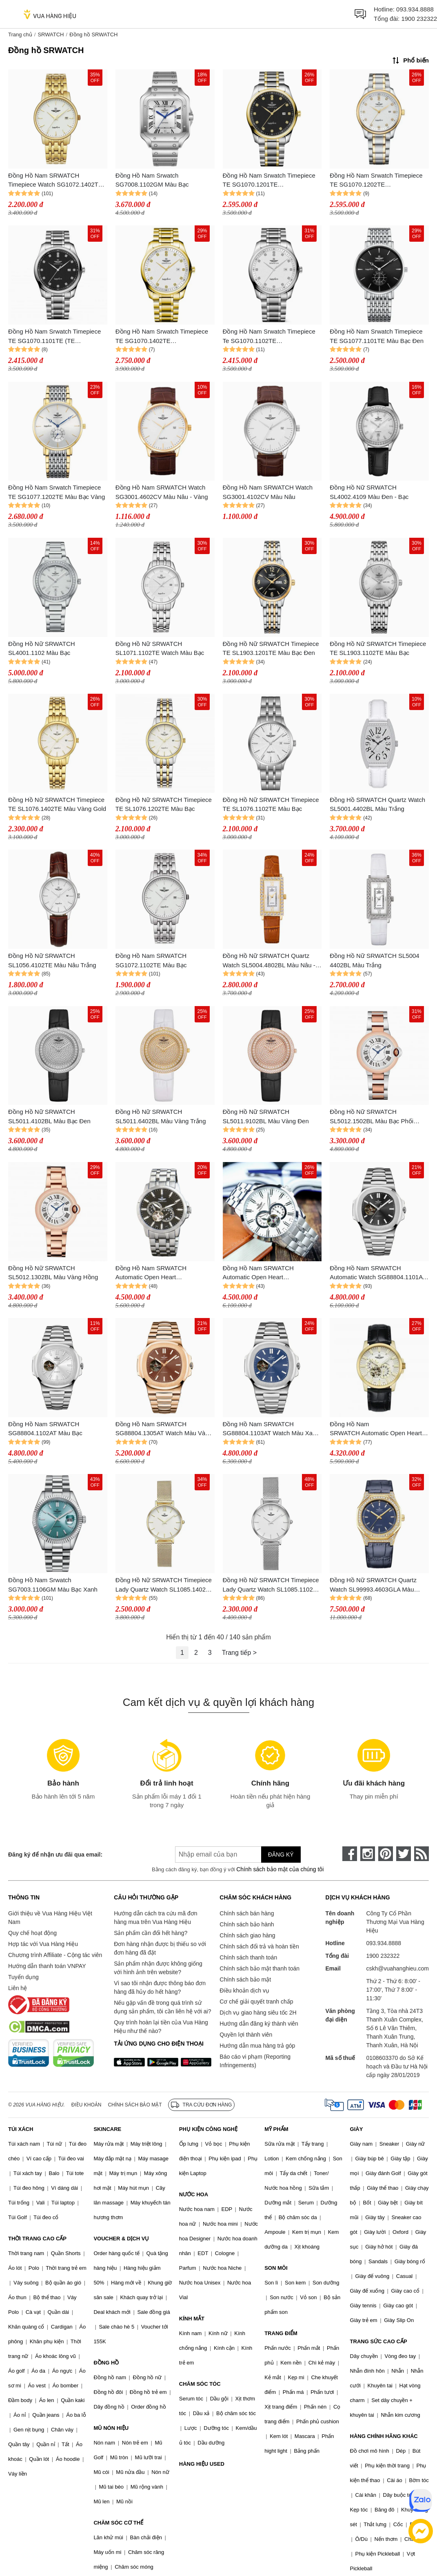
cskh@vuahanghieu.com (397, 1968)
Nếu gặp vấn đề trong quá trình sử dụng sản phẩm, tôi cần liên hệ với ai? (162, 2007)
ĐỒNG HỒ (106, 2363)
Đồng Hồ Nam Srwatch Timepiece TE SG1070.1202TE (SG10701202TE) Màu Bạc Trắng (376, 180)
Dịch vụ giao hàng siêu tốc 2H (258, 2012)
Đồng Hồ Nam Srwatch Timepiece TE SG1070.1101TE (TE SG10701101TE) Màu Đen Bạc (54, 336)
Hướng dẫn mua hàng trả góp (257, 2045)
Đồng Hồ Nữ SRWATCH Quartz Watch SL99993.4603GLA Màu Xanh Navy (373, 1585)
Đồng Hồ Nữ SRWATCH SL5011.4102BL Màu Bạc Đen (49, 1116)
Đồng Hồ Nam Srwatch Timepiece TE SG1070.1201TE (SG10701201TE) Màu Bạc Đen (269, 180)
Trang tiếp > (239, 1652)
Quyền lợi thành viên (246, 2034)
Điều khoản (86, 2105)
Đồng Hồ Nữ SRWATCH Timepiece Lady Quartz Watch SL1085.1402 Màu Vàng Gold (163, 1585)
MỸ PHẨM (276, 2129)
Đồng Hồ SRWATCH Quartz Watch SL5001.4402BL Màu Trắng (377, 804)
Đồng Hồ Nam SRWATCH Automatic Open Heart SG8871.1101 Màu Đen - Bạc (155, 1273)
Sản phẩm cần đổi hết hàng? (150, 1933)
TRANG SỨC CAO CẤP (378, 2341)
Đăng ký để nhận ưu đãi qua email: (55, 1854)
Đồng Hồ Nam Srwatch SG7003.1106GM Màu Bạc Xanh (53, 1584)
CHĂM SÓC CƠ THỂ (118, 2523)
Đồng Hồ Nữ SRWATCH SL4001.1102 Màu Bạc (41, 648)
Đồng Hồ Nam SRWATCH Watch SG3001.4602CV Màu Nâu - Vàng (161, 492)
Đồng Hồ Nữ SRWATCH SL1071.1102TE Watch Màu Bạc (159, 648)
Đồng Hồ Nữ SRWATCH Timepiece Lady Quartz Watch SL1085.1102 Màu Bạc (271, 1585)
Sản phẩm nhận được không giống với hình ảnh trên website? (158, 1967)
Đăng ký (281, 1854)
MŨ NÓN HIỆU (111, 2428)
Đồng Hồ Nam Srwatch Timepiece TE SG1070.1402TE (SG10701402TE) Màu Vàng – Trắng (161, 336)
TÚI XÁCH (20, 2129)
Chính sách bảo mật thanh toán (259, 1968)
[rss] (421, 1853)
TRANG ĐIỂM (280, 2333)
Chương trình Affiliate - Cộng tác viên (55, 1955)
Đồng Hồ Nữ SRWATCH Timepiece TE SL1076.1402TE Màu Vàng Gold (57, 804)
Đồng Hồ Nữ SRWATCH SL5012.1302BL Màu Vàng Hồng (53, 1273)
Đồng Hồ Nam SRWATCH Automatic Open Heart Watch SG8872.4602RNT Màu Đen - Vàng (377, 1429)
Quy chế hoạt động (32, 1933)
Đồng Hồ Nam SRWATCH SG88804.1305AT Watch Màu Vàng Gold (163, 1429)
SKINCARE (107, 2129)
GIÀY (356, 2129)
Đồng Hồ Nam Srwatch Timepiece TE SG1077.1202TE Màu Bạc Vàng (56, 492)
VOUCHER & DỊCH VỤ (121, 2238)
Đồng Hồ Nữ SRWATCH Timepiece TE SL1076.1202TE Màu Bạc (163, 804)
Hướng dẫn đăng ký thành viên (259, 2023)
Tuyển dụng (23, 1977)
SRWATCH (51, 34)
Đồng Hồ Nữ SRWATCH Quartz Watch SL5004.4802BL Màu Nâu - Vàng (269, 961)
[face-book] (349, 1853)
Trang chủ (20, 34)
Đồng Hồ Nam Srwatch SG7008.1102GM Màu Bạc (152, 180)
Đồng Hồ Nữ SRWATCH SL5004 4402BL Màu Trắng (374, 960)
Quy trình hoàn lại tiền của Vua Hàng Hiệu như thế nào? (161, 2026)
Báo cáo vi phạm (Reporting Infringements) (255, 2060)
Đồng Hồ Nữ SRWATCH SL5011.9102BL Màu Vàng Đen (266, 1116)
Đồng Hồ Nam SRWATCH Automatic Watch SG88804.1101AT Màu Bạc (378, 1273)
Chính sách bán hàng (247, 1913)
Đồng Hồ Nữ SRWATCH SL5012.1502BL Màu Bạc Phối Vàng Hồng (371, 1117)
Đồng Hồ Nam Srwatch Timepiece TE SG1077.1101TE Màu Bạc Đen (377, 336)
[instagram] (367, 1853)
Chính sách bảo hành (247, 1924)
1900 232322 (419, 18)
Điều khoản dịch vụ (244, 1990)
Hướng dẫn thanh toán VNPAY (47, 1966)
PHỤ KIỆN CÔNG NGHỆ (208, 2129)
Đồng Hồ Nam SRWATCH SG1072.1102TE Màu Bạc (151, 960)
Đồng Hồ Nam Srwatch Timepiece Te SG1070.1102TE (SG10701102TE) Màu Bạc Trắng (269, 336)
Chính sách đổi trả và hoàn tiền (259, 1946)
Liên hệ (17, 1988)
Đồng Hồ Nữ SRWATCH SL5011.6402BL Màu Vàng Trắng (160, 1116)
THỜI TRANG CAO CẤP (37, 2238)
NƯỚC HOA (193, 2194)
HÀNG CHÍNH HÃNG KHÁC (384, 2436)
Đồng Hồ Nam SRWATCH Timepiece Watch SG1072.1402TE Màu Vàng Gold (55, 180)
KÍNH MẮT (191, 2319)
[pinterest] (385, 1853)
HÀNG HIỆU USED (201, 2464)
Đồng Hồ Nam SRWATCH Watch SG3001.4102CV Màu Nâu (268, 492)
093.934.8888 (415, 9)
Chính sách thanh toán (248, 1957)
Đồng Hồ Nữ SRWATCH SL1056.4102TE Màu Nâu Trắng (52, 960)
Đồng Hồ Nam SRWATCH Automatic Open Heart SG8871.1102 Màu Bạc (258, 1273)
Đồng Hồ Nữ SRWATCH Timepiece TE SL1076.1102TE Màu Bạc (271, 804)
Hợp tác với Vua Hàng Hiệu (43, 1944)
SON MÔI (275, 2268)
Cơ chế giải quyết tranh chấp (256, 2001)
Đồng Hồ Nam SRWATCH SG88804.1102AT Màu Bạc (45, 1428)
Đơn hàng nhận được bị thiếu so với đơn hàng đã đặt (160, 1948)
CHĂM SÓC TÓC (200, 2384)
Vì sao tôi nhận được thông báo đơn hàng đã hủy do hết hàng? (160, 1987)
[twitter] (403, 1853)
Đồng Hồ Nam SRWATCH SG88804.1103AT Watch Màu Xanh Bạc (271, 1429)
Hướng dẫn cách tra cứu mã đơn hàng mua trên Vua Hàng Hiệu (155, 1917)
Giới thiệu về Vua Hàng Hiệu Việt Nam (50, 1917)
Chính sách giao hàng (247, 1935)
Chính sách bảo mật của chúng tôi (280, 1869)
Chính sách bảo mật (245, 1979)
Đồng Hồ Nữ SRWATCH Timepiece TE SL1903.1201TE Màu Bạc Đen (271, 648)
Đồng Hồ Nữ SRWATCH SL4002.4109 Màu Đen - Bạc (369, 492)
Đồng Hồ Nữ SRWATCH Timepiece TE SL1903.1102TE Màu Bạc (378, 648)
